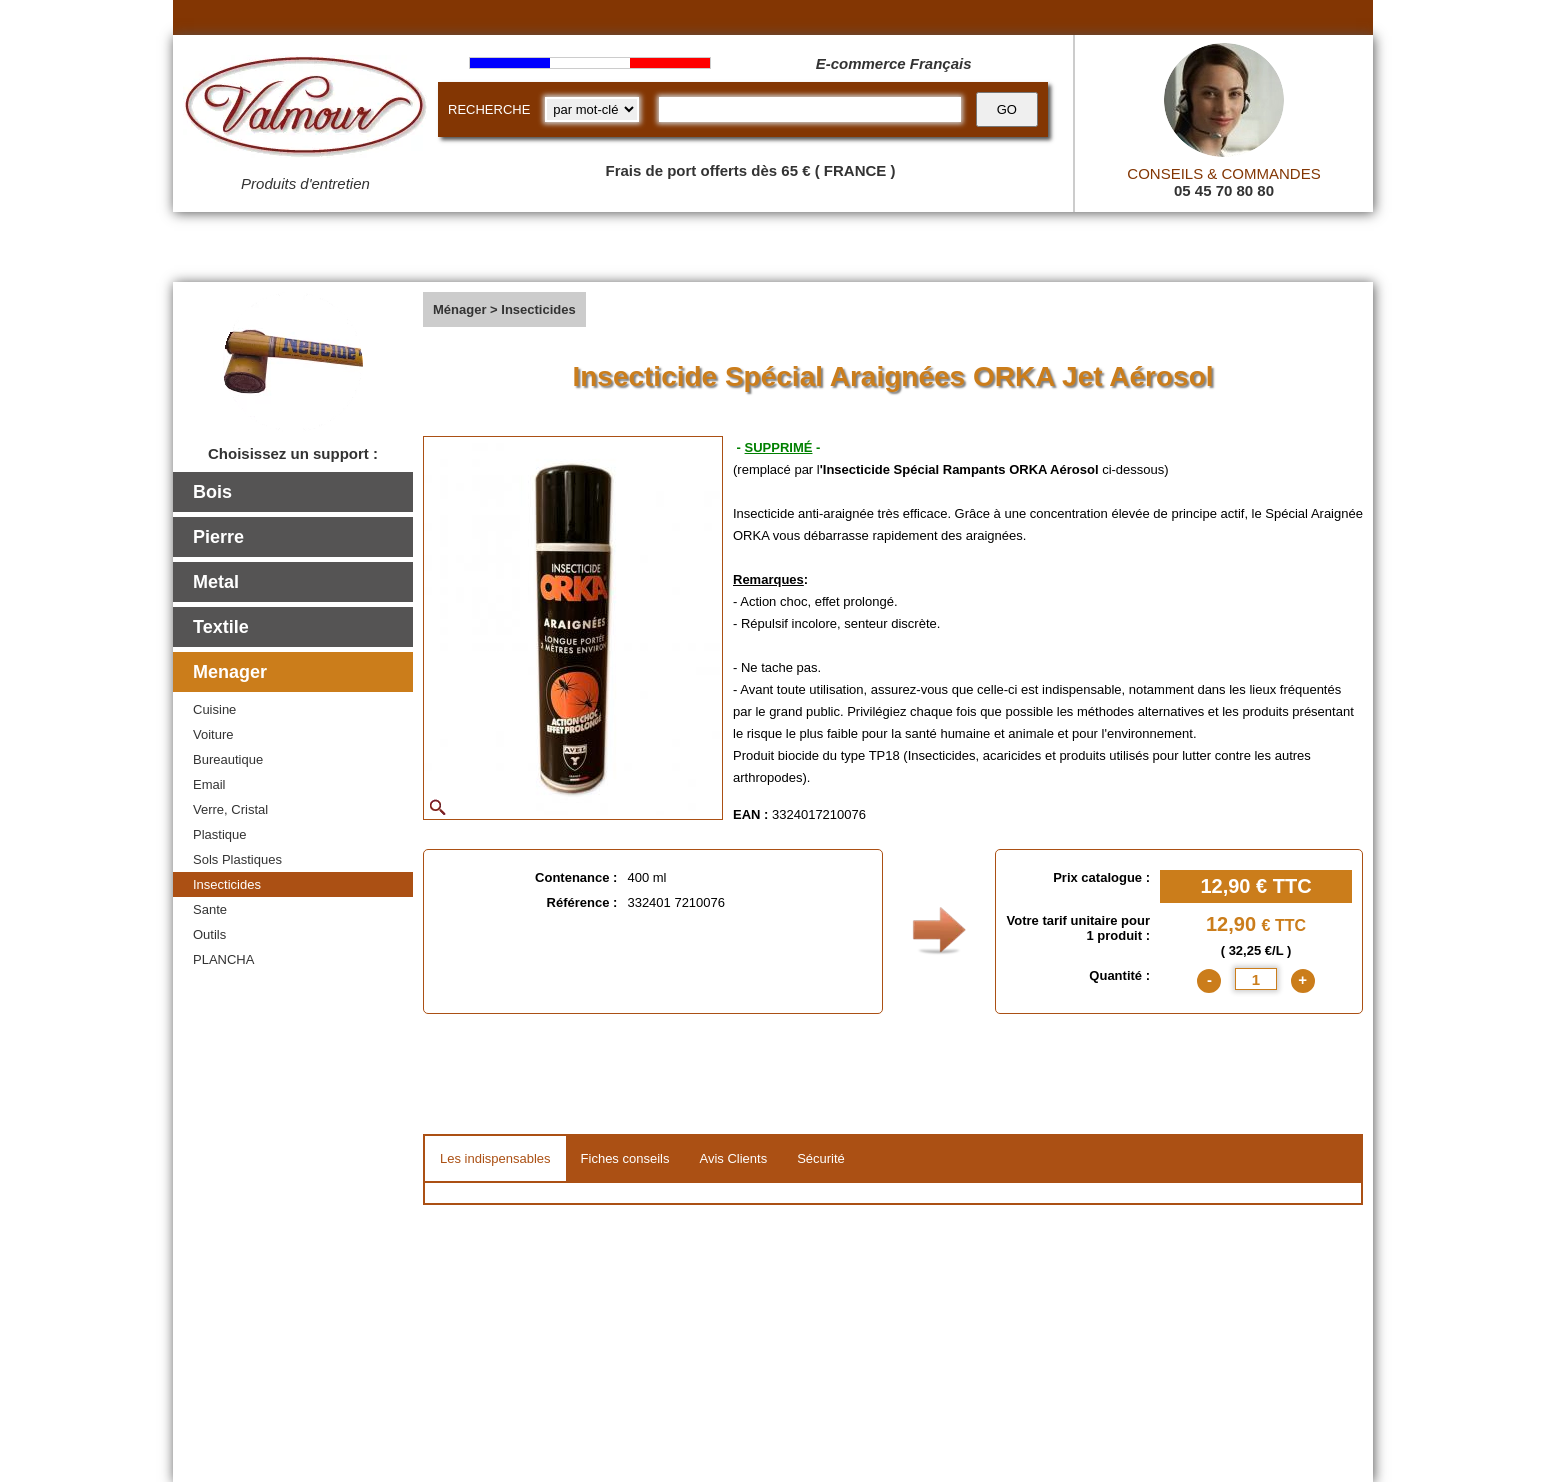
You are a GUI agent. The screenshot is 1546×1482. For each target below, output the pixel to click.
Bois (212, 492)
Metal (216, 582)
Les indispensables (495, 1158)
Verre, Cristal (230, 809)
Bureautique (228, 759)
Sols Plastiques (237, 859)
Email (209, 784)
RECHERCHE (489, 109)
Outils (209, 934)
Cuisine (214, 709)
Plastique (219, 834)
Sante (210, 909)
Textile (221, 627)
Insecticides (227, 884)
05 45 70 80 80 (1224, 190)
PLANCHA (223, 959)
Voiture (213, 734)
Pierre (218, 537)
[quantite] (1256, 979)
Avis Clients (733, 1158)
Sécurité (821, 1158)
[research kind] (592, 109)
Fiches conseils (625, 1158)
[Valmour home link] (305, 110)
